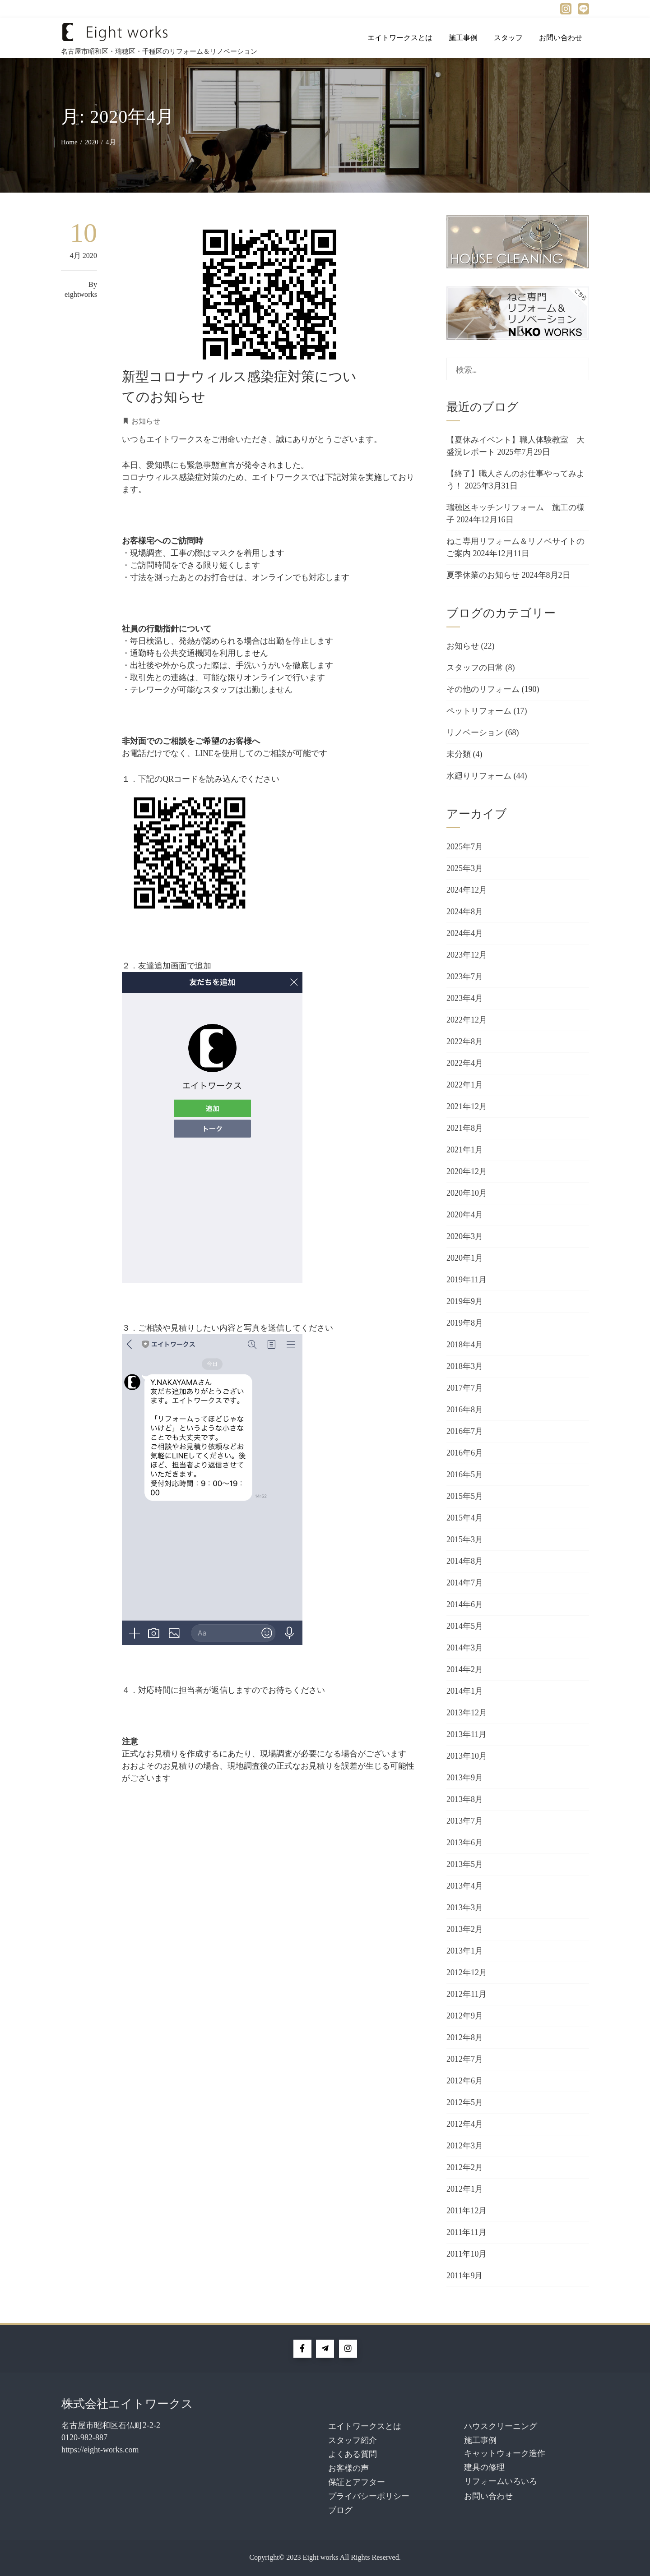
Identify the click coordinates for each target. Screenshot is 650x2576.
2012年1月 (464, 2189)
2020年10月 (466, 1193)
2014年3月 (464, 1647)
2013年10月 (466, 1755)
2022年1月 (464, 1084)
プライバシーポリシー (368, 2496)
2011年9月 (464, 2275)
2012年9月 (464, 2015)
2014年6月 (464, 1604)
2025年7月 (464, 846)
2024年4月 (464, 933)
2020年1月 (464, 1258)
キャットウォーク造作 (504, 2453)
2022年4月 (464, 1063)
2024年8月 (464, 911)
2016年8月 (464, 1409)
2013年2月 (464, 1929)
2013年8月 (464, 1799)
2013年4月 (464, 1885)
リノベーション (474, 732)
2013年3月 (464, 1907)
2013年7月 (464, 1820)
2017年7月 (464, 1387)
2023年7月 (464, 976)
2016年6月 (464, 1452)
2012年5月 (464, 2102)
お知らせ (145, 421)
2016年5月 (464, 1474)
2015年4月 (464, 1517)
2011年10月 (466, 2253)
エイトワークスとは (399, 37)
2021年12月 (466, 1106)
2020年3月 (464, 1236)
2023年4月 (464, 998)
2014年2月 (464, 1669)
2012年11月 (466, 1994)
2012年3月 (464, 2145)
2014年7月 (464, 1582)
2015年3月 (464, 1539)
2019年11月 (466, 1279)
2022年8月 (464, 1041)
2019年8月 (464, 1322)
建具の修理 (484, 2467)
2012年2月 (464, 2167)
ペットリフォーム (478, 710)
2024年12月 (466, 889)
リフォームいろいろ (500, 2481)
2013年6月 (464, 1842)
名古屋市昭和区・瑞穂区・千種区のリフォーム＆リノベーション (159, 51)
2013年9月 (464, 1777)
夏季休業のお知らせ (483, 575)
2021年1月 (464, 1149)
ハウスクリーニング (500, 2426)
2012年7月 (464, 2059)
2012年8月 (464, 2037)
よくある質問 (352, 2454)
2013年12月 (466, 1712)
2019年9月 (464, 1301)
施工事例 (463, 37)
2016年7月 (464, 1431)
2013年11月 (466, 1734)
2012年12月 (466, 1972)
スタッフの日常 (474, 667)
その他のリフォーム (483, 689)
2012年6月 (464, 2080)
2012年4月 (464, 2124)
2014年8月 (464, 1561)
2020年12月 (466, 1171)
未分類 (458, 754)
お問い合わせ (560, 37)
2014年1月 (464, 1691)
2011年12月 (466, 2210)
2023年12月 (466, 954)
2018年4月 (464, 1344)
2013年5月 (464, 1864)
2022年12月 (466, 1019)
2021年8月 (464, 1128)
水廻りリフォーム (478, 775)
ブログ (340, 2510)
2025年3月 (464, 868)
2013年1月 (464, 1950)
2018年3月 (464, 1366)
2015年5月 (464, 1496)
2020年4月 (464, 1214)
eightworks (81, 294)
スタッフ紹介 (352, 2440)
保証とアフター (356, 2482)
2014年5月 (464, 1626)
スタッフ (508, 37)
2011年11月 (466, 2232)
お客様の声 (348, 2468)
